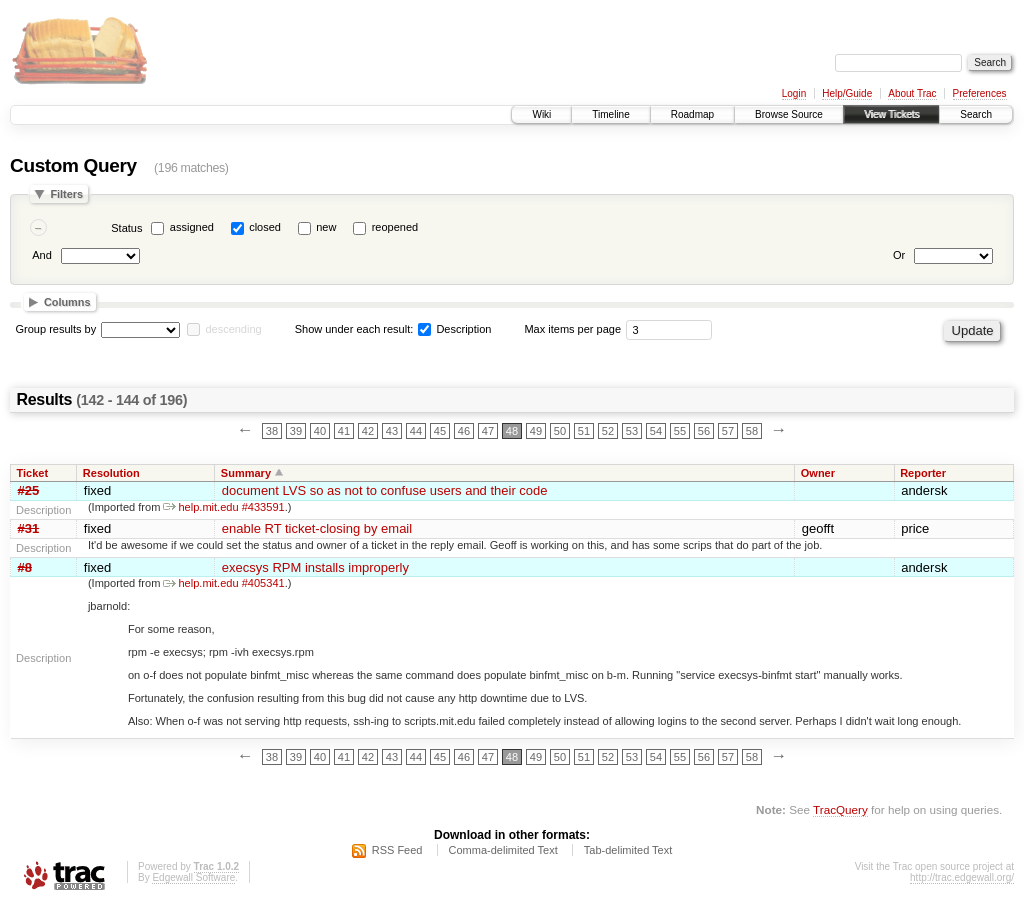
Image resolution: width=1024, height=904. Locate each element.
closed (265, 227)
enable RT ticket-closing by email (317, 528)
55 (680, 431)
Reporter (923, 473)
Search (976, 114)
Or (899, 255)
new (326, 227)
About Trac (912, 93)
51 (584, 431)
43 (392, 431)
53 (632, 431)
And (42, 255)
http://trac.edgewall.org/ (962, 877)
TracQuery (840, 809)
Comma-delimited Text (503, 850)
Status (126, 228)
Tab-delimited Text (628, 850)
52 (608, 431)
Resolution (111, 473)
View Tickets (891, 114)
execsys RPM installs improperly (315, 567)
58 (752, 431)
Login (794, 93)
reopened (395, 227)
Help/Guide (847, 93)
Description (454, 329)
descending (233, 329)
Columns (67, 302)
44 (416, 431)
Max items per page (572, 329)
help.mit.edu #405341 (223, 583)
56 (704, 431)
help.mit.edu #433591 (223, 507)
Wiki (541, 114)
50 (560, 431)
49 (536, 431)
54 (656, 431)
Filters (66, 194)
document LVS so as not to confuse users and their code (385, 490)
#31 (29, 528)
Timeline (610, 114)
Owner (818, 473)
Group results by (56, 329)
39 (296, 431)
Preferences (980, 93)
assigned (192, 227)
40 (320, 431)
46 (464, 431)
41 (344, 431)
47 (488, 431)
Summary (246, 473)
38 (272, 431)
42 (368, 431)
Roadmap (692, 114)
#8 (25, 567)
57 (728, 431)
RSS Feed (397, 850)
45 (440, 431)
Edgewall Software (193, 877)
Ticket (33, 473)
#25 (29, 490)
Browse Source (789, 114)
